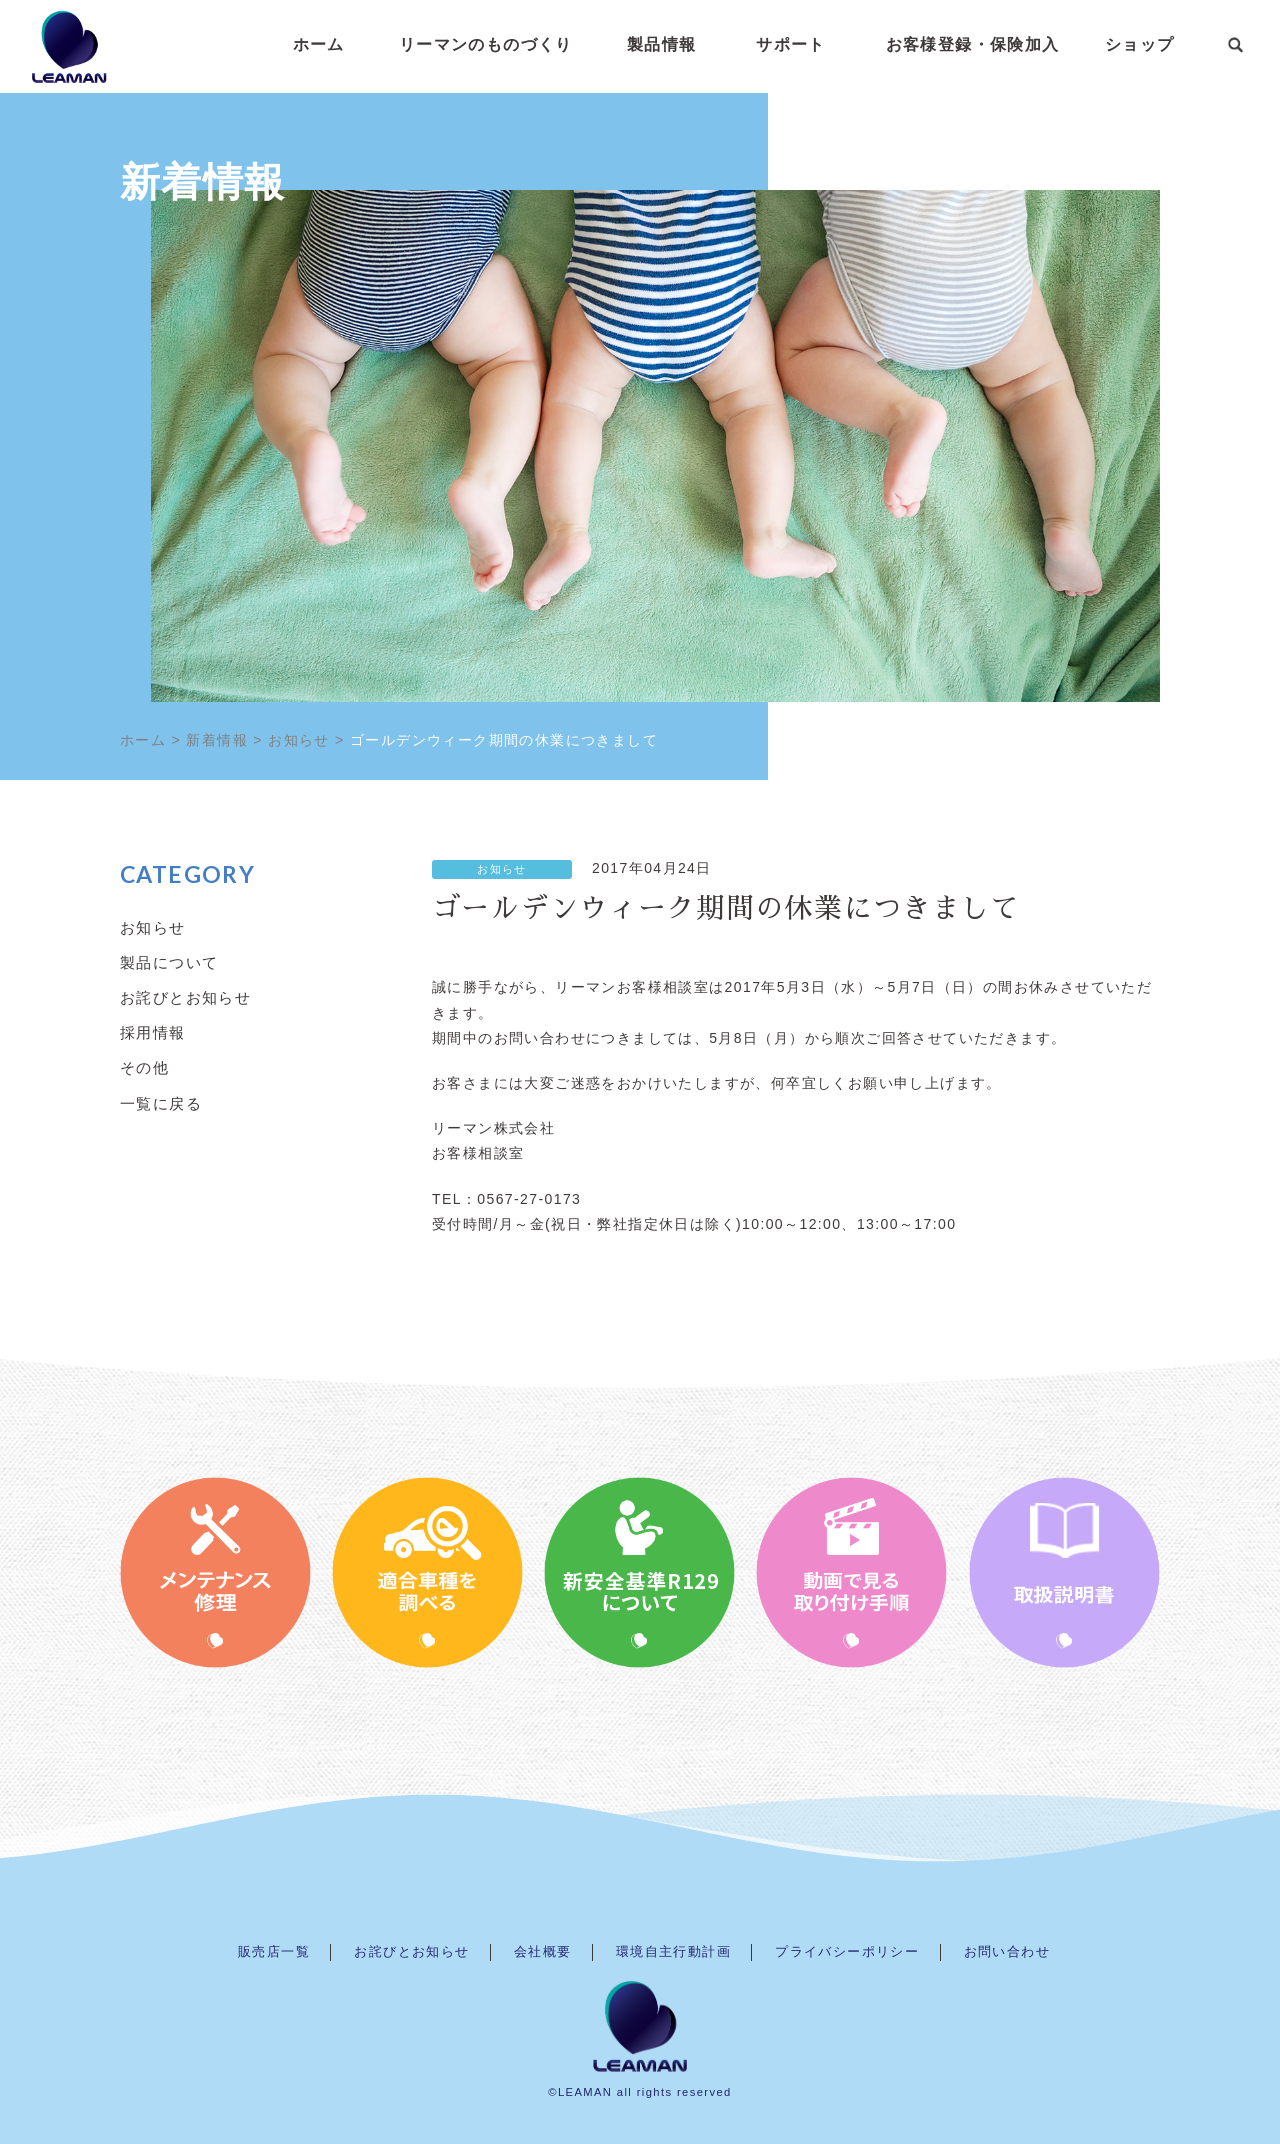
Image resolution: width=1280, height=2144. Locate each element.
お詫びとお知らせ (185, 997)
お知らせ (502, 869)
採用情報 (153, 1032)
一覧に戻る (161, 1103)
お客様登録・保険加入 (973, 44)
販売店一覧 (274, 1952)
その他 (144, 1067)
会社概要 (543, 1952)
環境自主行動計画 (673, 1952)
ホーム (319, 44)
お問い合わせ (1007, 1952)
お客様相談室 (478, 1153)
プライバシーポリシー (847, 1952)
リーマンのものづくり (486, 44)
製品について (169, 962)
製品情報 (662, 44)
